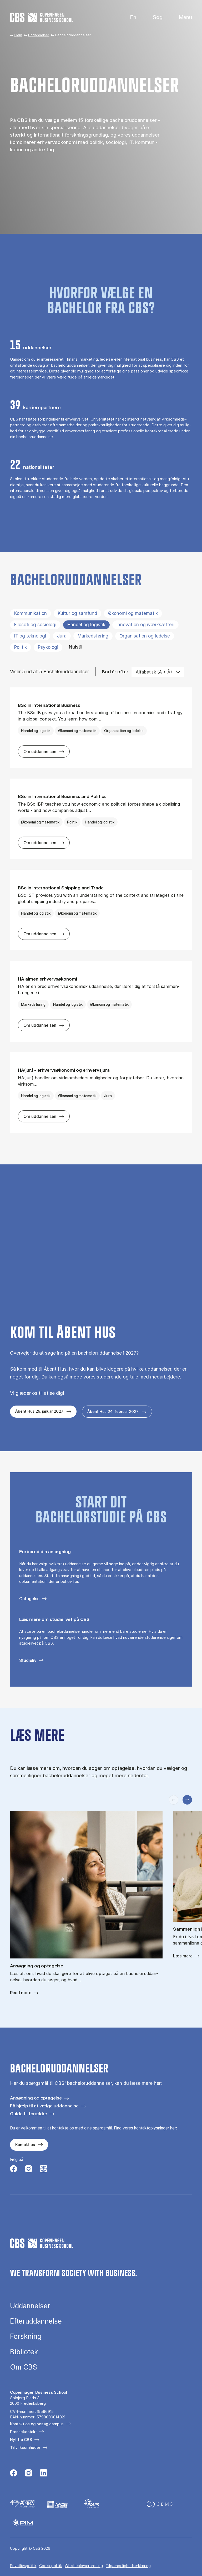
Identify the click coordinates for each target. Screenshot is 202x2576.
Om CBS (23, 2367)
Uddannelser (38, 35)
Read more (20, 1992)
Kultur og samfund (77, 613)
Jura (62, 636)
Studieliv (27, 1660)
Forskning (26, 2336)
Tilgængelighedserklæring (128, 2565)
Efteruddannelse (36, 2321)
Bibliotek (24, 2352)
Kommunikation (30, 613)
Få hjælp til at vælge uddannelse (44, 2105)
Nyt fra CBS (21, 2439)
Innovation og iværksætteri (145, 624)
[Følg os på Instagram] (28, 2169)
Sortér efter (115, 671)
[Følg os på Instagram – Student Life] (43, 2169)
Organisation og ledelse (144, 636)
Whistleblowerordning (84, 2565)
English (129, 17)
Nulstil (75, 647)
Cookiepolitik (50, 2565)
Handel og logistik (86, 624)
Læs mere (183, 1955)
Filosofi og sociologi (35, 624)
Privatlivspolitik (23, 2565)
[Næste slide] (187, 1800)
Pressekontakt (23, 2431)
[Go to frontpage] (41, 17)
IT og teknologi (30, 636)
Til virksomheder (25, 2447)
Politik (20, 647)
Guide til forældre (28, 2113)
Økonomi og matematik (133, 613)
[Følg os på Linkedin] (43, 2473)
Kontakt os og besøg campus (37, 2423)
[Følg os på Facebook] (13, 2169)
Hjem (18, 35)
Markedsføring (93, 636)
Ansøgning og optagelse (36, 2098)
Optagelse (29, 1598)
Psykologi (48, 647)
